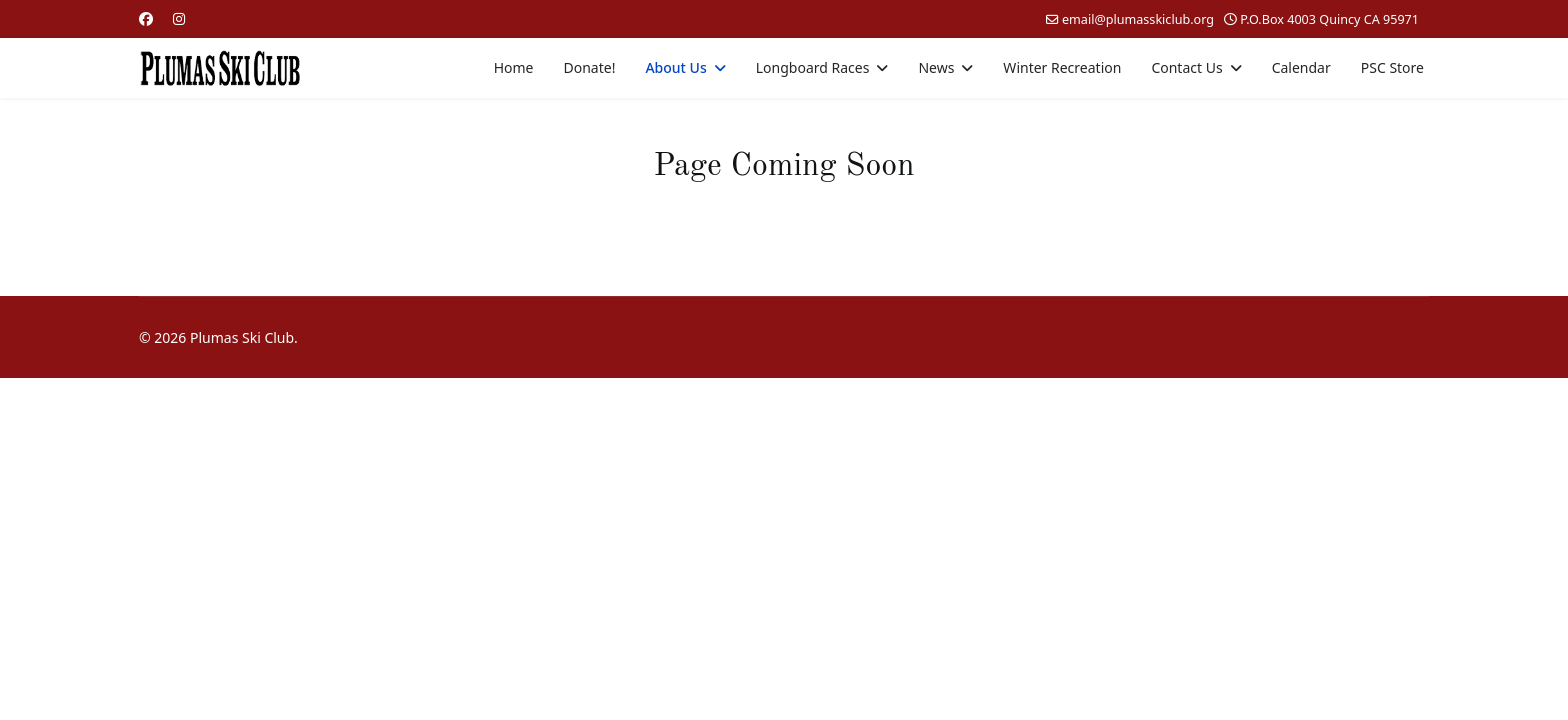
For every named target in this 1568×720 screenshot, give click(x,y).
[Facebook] (146, 18)
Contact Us (1186, 67)
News (936, 67)
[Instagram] (179, 18)
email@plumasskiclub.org (1138, 19)
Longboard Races (813, 67)
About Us (675, 67)
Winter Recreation (1062, 67)
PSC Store (1392, 67)
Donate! (590, 67)
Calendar (1301, 67)
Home (514, 67)
